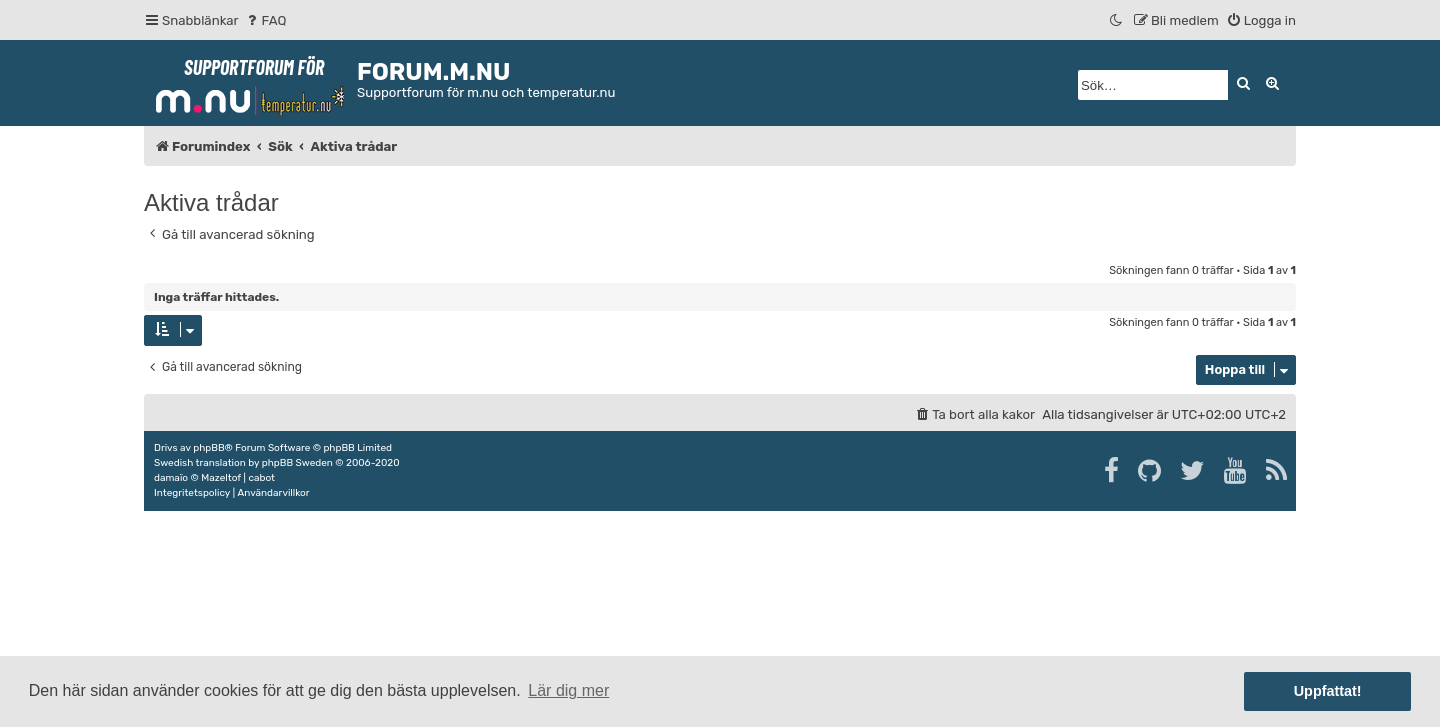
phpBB (208, 448)
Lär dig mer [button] (568, 690)
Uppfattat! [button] (1328, 691)
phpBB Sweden (297, 463)
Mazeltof (221, 478)
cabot (261, 478)
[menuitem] (265, 20)
